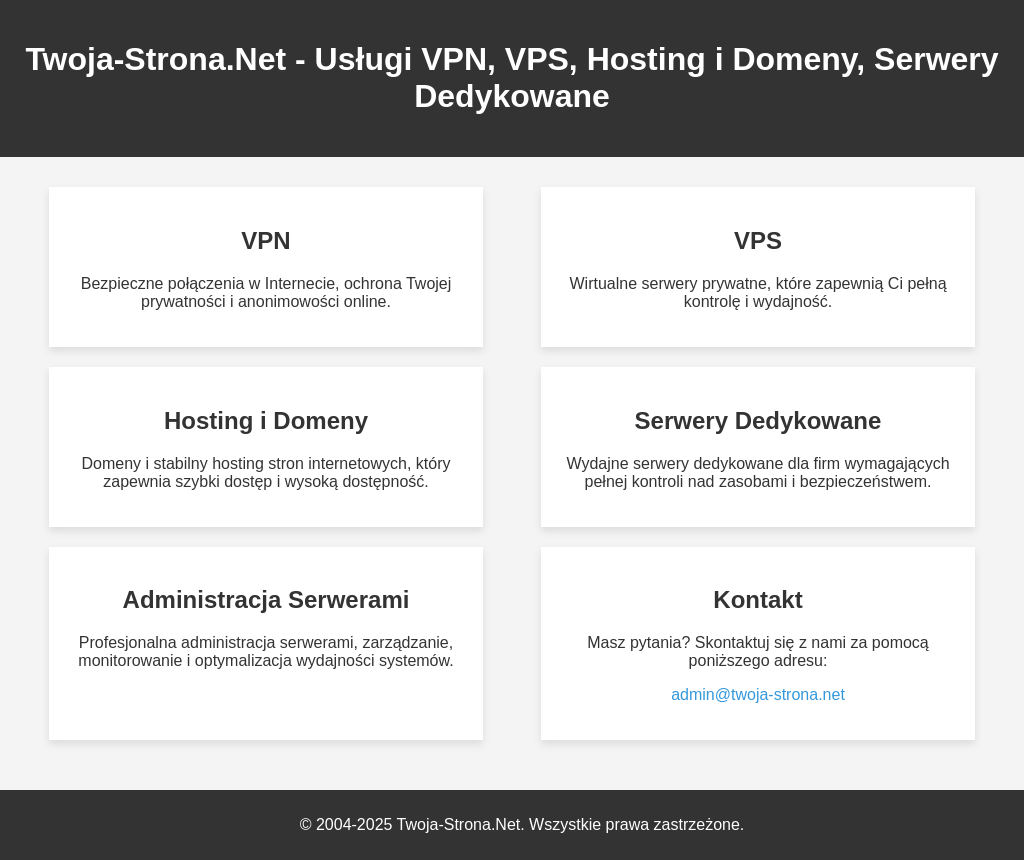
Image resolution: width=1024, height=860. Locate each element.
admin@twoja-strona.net (758, 694)
